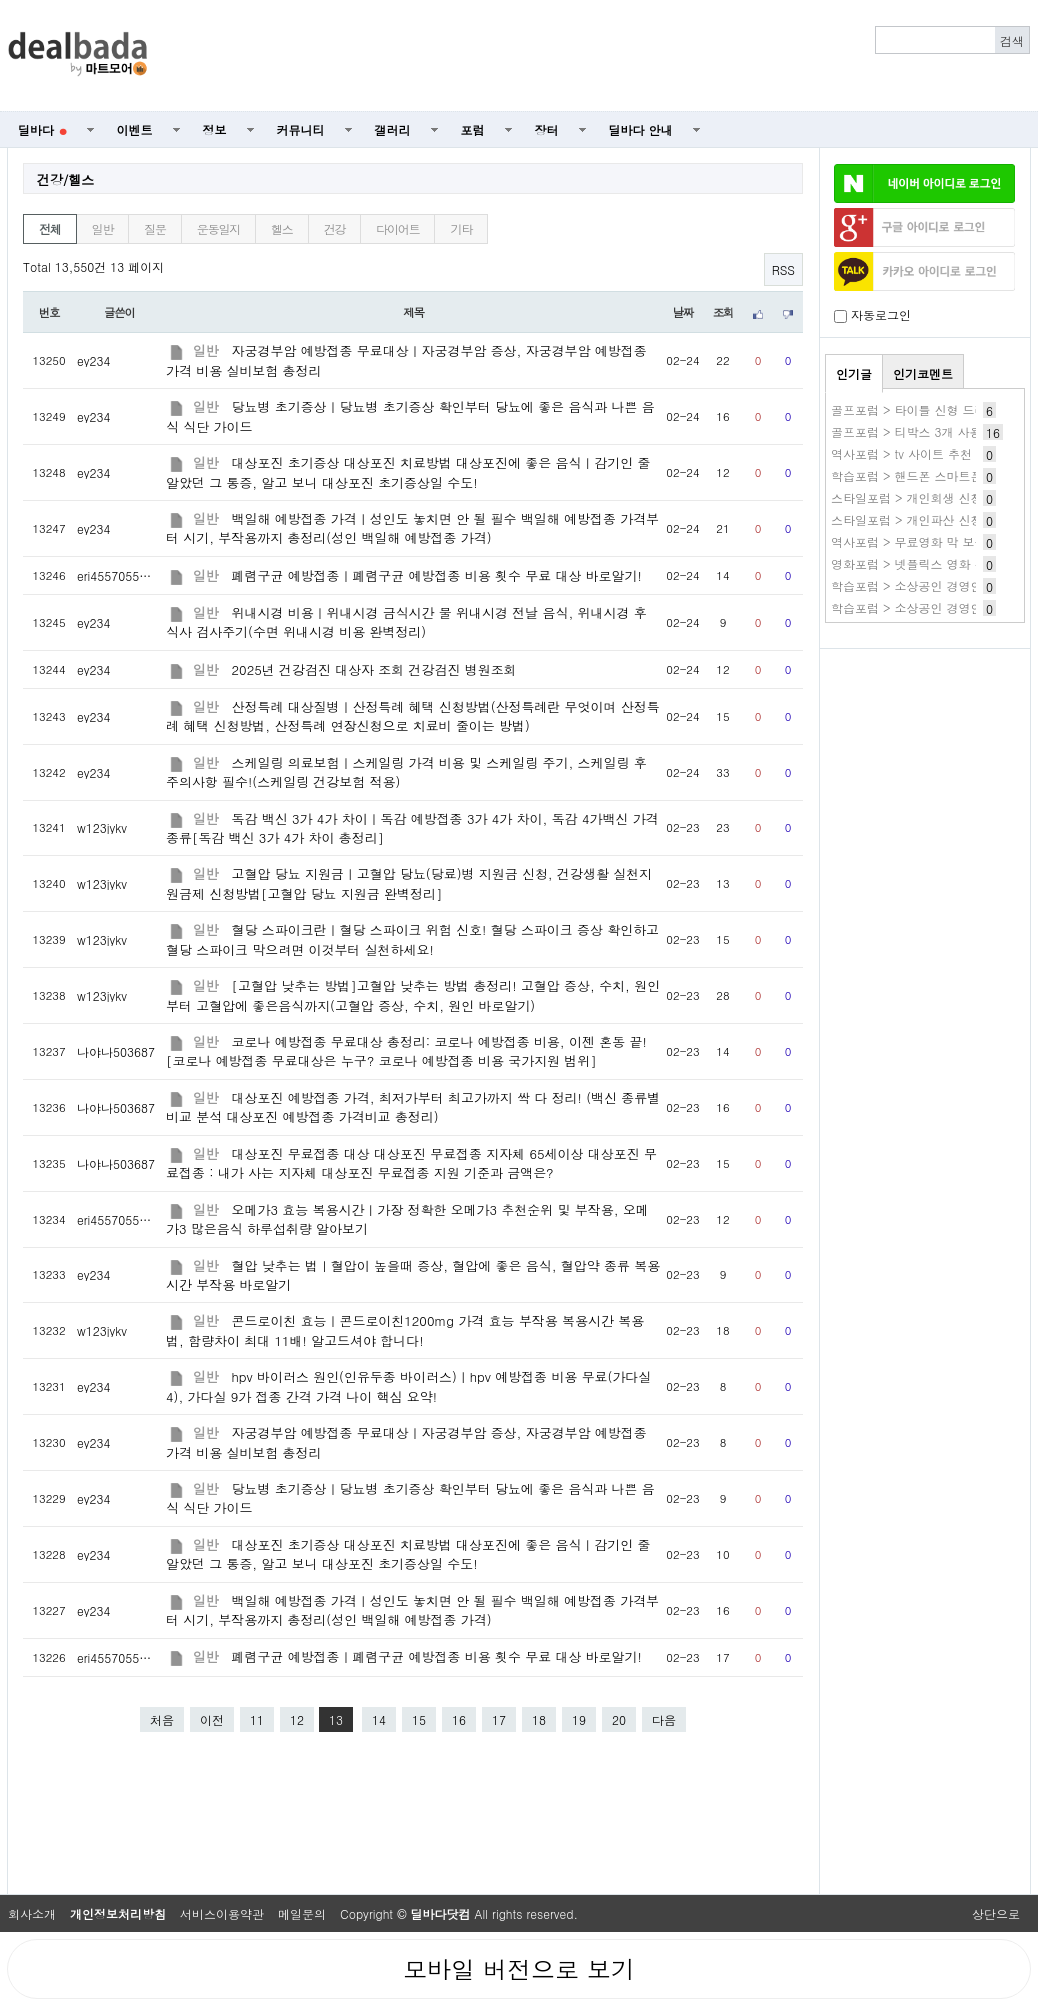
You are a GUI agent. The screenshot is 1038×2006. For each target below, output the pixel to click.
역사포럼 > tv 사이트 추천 (901, 453)
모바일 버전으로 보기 (519, 1969)
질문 (155, 228)
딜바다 (42, 129)
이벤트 (135, 129)
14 (379, 1719)
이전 (212, 1719)
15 (419, 1719)
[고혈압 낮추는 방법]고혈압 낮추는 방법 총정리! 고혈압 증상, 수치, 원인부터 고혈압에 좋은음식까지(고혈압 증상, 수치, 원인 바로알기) (413, 995)
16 (459, 1719)
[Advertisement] (600, 56)
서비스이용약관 (222, 1913)
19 (579, 1719)
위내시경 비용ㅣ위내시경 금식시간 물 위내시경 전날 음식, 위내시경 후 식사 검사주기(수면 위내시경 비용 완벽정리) (406, 622)
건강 (335, 228)
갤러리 (393, 129)
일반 (103, 228)
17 (499, 1719)
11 (257, 1719)
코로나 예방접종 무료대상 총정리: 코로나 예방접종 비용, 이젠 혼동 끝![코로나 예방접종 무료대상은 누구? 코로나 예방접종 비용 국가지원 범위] (406, 1051)
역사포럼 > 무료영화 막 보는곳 (915, 541)
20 (619, 1719)
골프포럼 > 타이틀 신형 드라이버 (921, 409)
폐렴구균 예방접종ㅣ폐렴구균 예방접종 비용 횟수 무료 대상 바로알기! (437, 575)
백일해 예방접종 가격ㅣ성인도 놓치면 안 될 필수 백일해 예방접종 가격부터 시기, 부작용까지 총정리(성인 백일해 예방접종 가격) (412, 528)
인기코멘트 (923, 373)
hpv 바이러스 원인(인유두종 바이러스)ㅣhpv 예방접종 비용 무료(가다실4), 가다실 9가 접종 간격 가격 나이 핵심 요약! (408, 1386)
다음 (664, 1719)
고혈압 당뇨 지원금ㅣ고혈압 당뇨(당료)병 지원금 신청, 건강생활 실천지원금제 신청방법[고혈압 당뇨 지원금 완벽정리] (409, 883)
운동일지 (218, 228)
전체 (50, 228)
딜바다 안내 (641, 129)
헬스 (282, 228)
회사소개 (32, 1913)
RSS (783, 269)
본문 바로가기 (0, 0)
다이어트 (397, 228)
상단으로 (996, 1913)
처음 (162, 1719)
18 (539, 1719)
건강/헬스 (65, 179)
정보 (215, 129)
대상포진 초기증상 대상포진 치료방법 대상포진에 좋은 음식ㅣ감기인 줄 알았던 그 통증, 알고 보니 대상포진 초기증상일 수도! (408, 472)
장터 (547, 129)
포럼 (473, 129)
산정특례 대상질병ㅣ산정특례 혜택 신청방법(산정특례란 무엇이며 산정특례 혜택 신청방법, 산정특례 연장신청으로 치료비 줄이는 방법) (413, 716)
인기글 (854, 373)
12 (297, 1719)
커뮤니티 (301, 129)
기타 (461, 228)
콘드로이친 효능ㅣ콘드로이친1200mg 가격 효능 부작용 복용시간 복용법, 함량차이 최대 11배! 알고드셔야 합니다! (405, 1330)
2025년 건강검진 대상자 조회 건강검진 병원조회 (374, 669)
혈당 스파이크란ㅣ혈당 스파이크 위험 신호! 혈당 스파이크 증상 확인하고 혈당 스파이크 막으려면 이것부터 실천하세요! (412, 939)
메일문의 (302, 1913)
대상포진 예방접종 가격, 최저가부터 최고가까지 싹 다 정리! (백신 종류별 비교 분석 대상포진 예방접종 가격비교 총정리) (413, 1107)
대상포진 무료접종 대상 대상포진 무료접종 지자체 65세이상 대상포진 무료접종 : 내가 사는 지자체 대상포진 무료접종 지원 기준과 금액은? (411, 1163)
